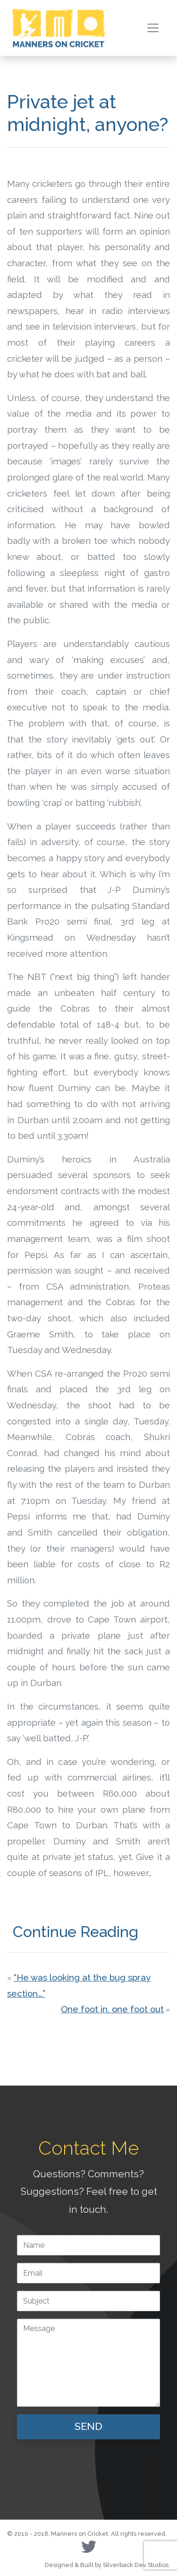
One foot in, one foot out (112, 2009)
